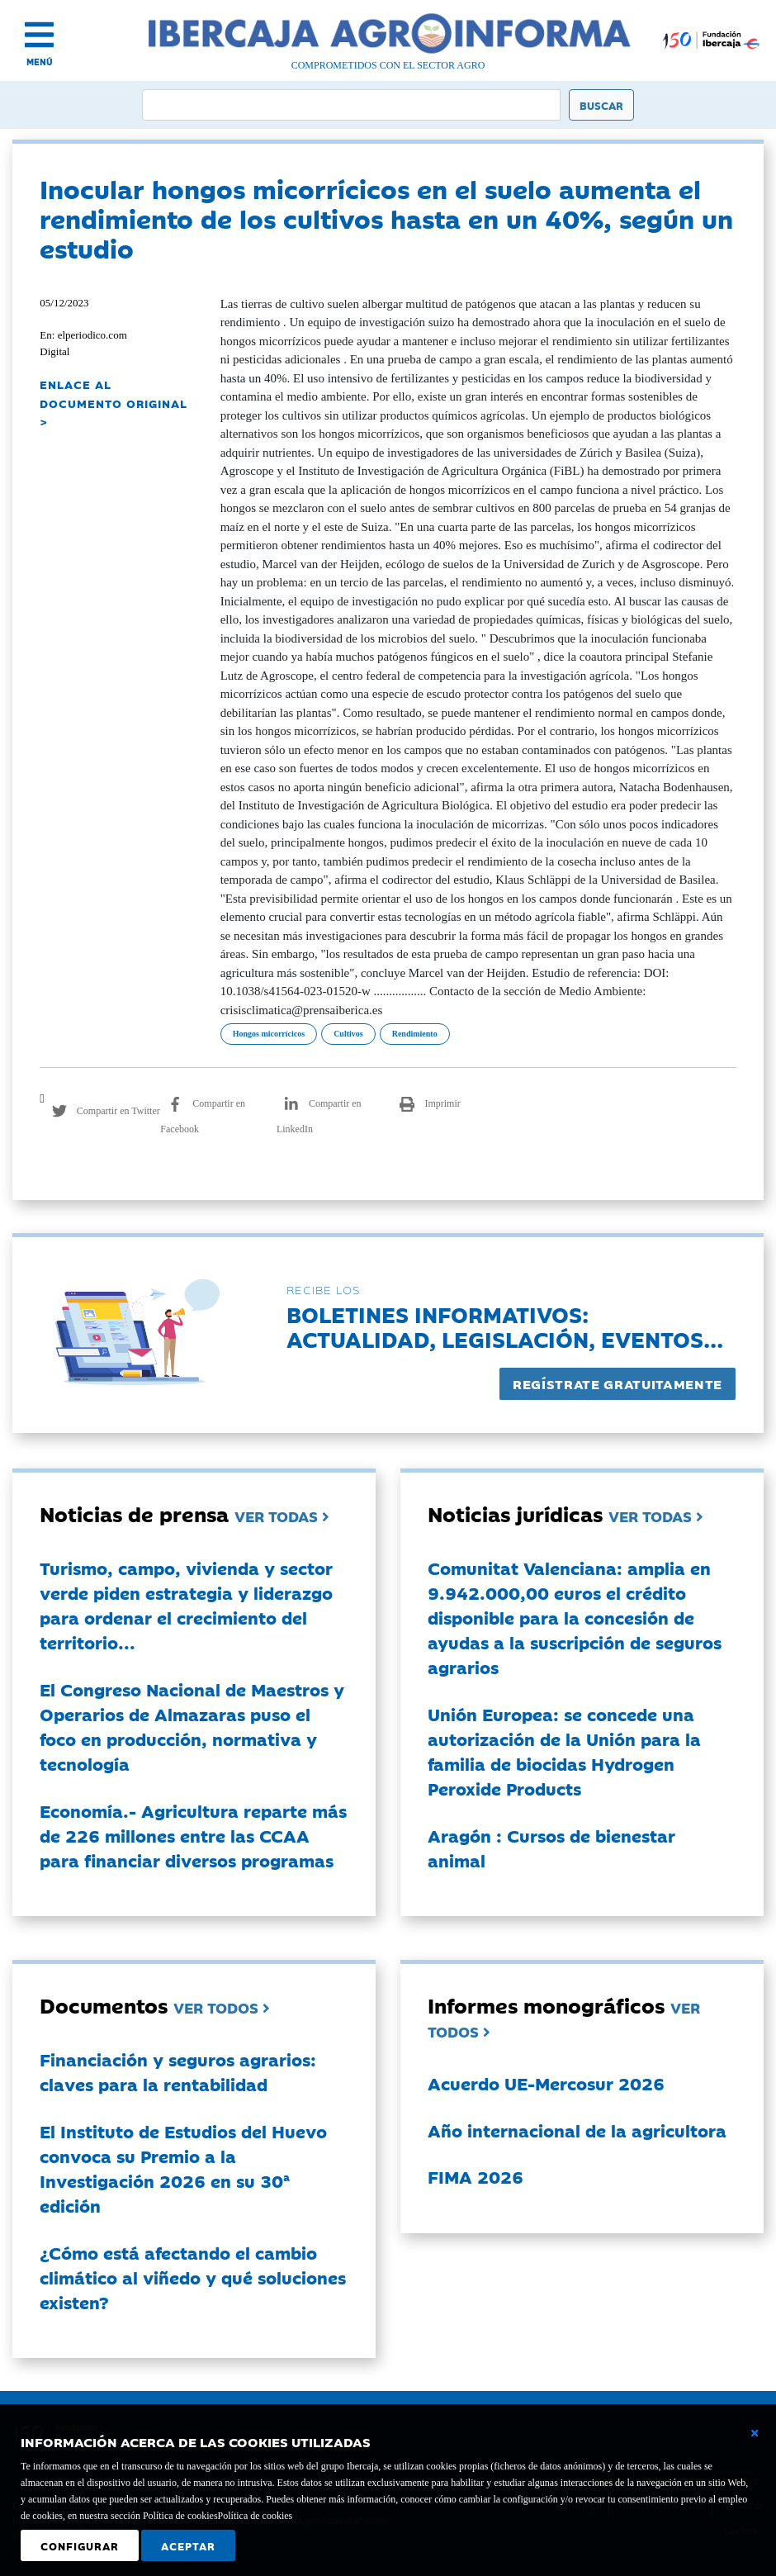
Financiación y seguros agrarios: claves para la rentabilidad (178, 2071)
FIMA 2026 (475, 2176)
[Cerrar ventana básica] (754, 2433)
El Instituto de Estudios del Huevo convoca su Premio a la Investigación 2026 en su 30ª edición (183, 2168)
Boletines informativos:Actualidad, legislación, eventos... (504, 1326)
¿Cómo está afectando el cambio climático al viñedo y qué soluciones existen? (193, 2277)
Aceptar (188, 2545)
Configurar (79, 2545)
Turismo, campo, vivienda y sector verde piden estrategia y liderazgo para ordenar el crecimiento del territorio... (186, 1604)
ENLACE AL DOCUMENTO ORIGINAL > (113, 402)
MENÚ (39, 61)
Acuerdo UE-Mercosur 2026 (546, 2083)
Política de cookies (255, 2515)
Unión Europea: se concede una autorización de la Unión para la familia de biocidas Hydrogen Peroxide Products (564, 1750)
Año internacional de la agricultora (577, 2130)
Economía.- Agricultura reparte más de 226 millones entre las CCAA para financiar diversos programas (193, 1835)
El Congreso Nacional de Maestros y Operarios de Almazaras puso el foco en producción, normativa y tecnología (192, 1726)
